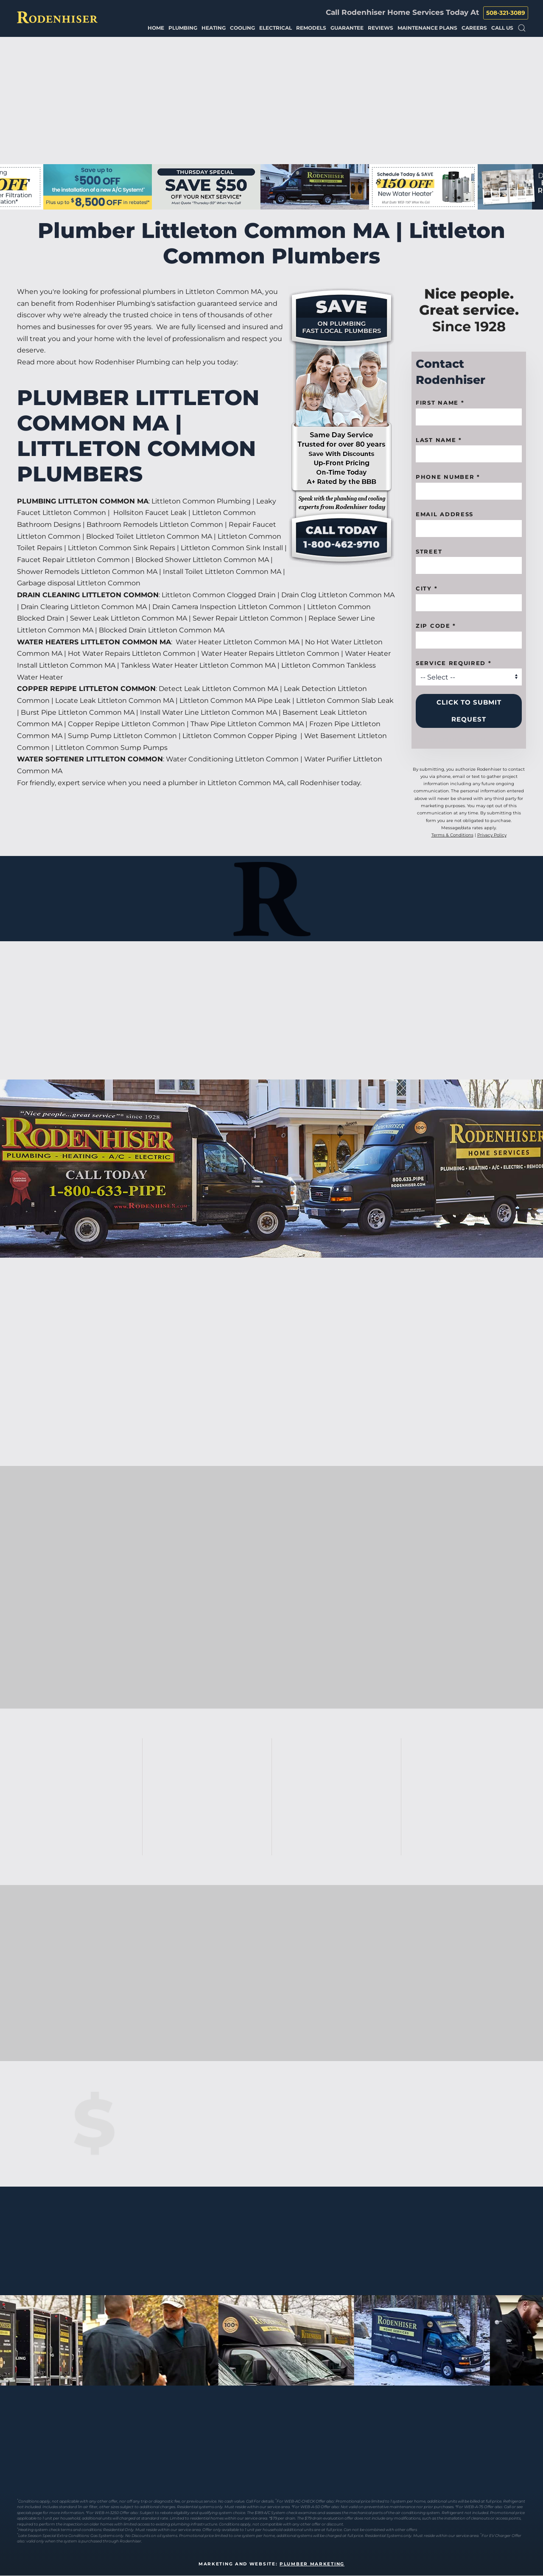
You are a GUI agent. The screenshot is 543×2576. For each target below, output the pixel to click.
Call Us (502, 28)
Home (156, 28)
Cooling (242, 28)
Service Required (454, 663)
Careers (474, 28)
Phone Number (448, 476)
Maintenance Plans (427, 28)
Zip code (436, 625)
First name (440, 402)
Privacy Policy (492, 835)
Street (429, 551)
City (426, 588)
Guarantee (347, 28)
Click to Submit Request (469, 710)
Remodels (311, 28)
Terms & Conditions (452, 835)
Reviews (380, 28)
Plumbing (182, 28)
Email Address (444, 514)
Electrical (275, 28)
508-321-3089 (505, 12)
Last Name (439, 439)
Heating (214, 28)
